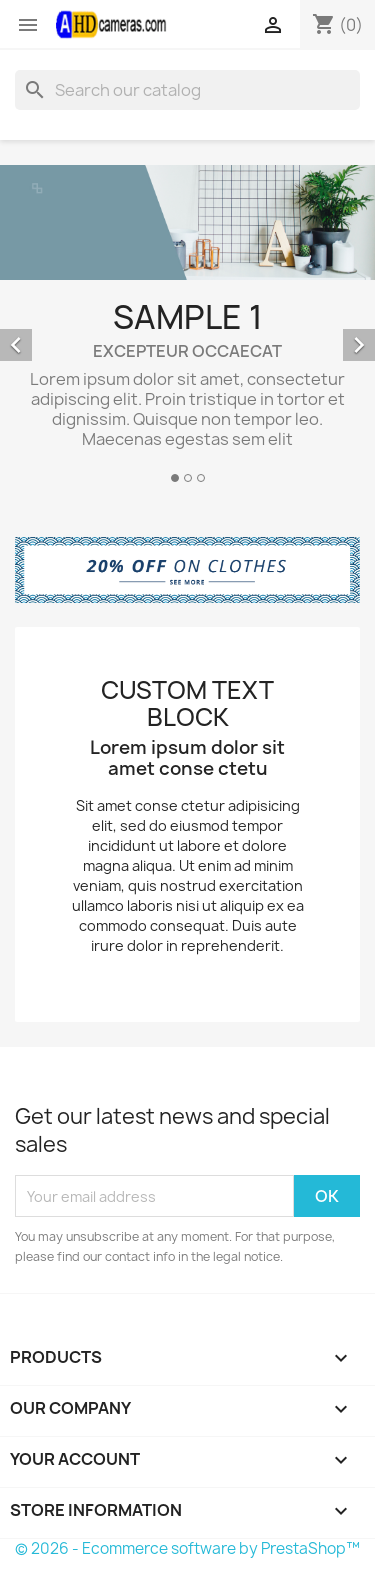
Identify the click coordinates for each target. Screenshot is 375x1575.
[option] (187, 327)
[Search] (187, 90)
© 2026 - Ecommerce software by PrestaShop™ (187, 1548)
